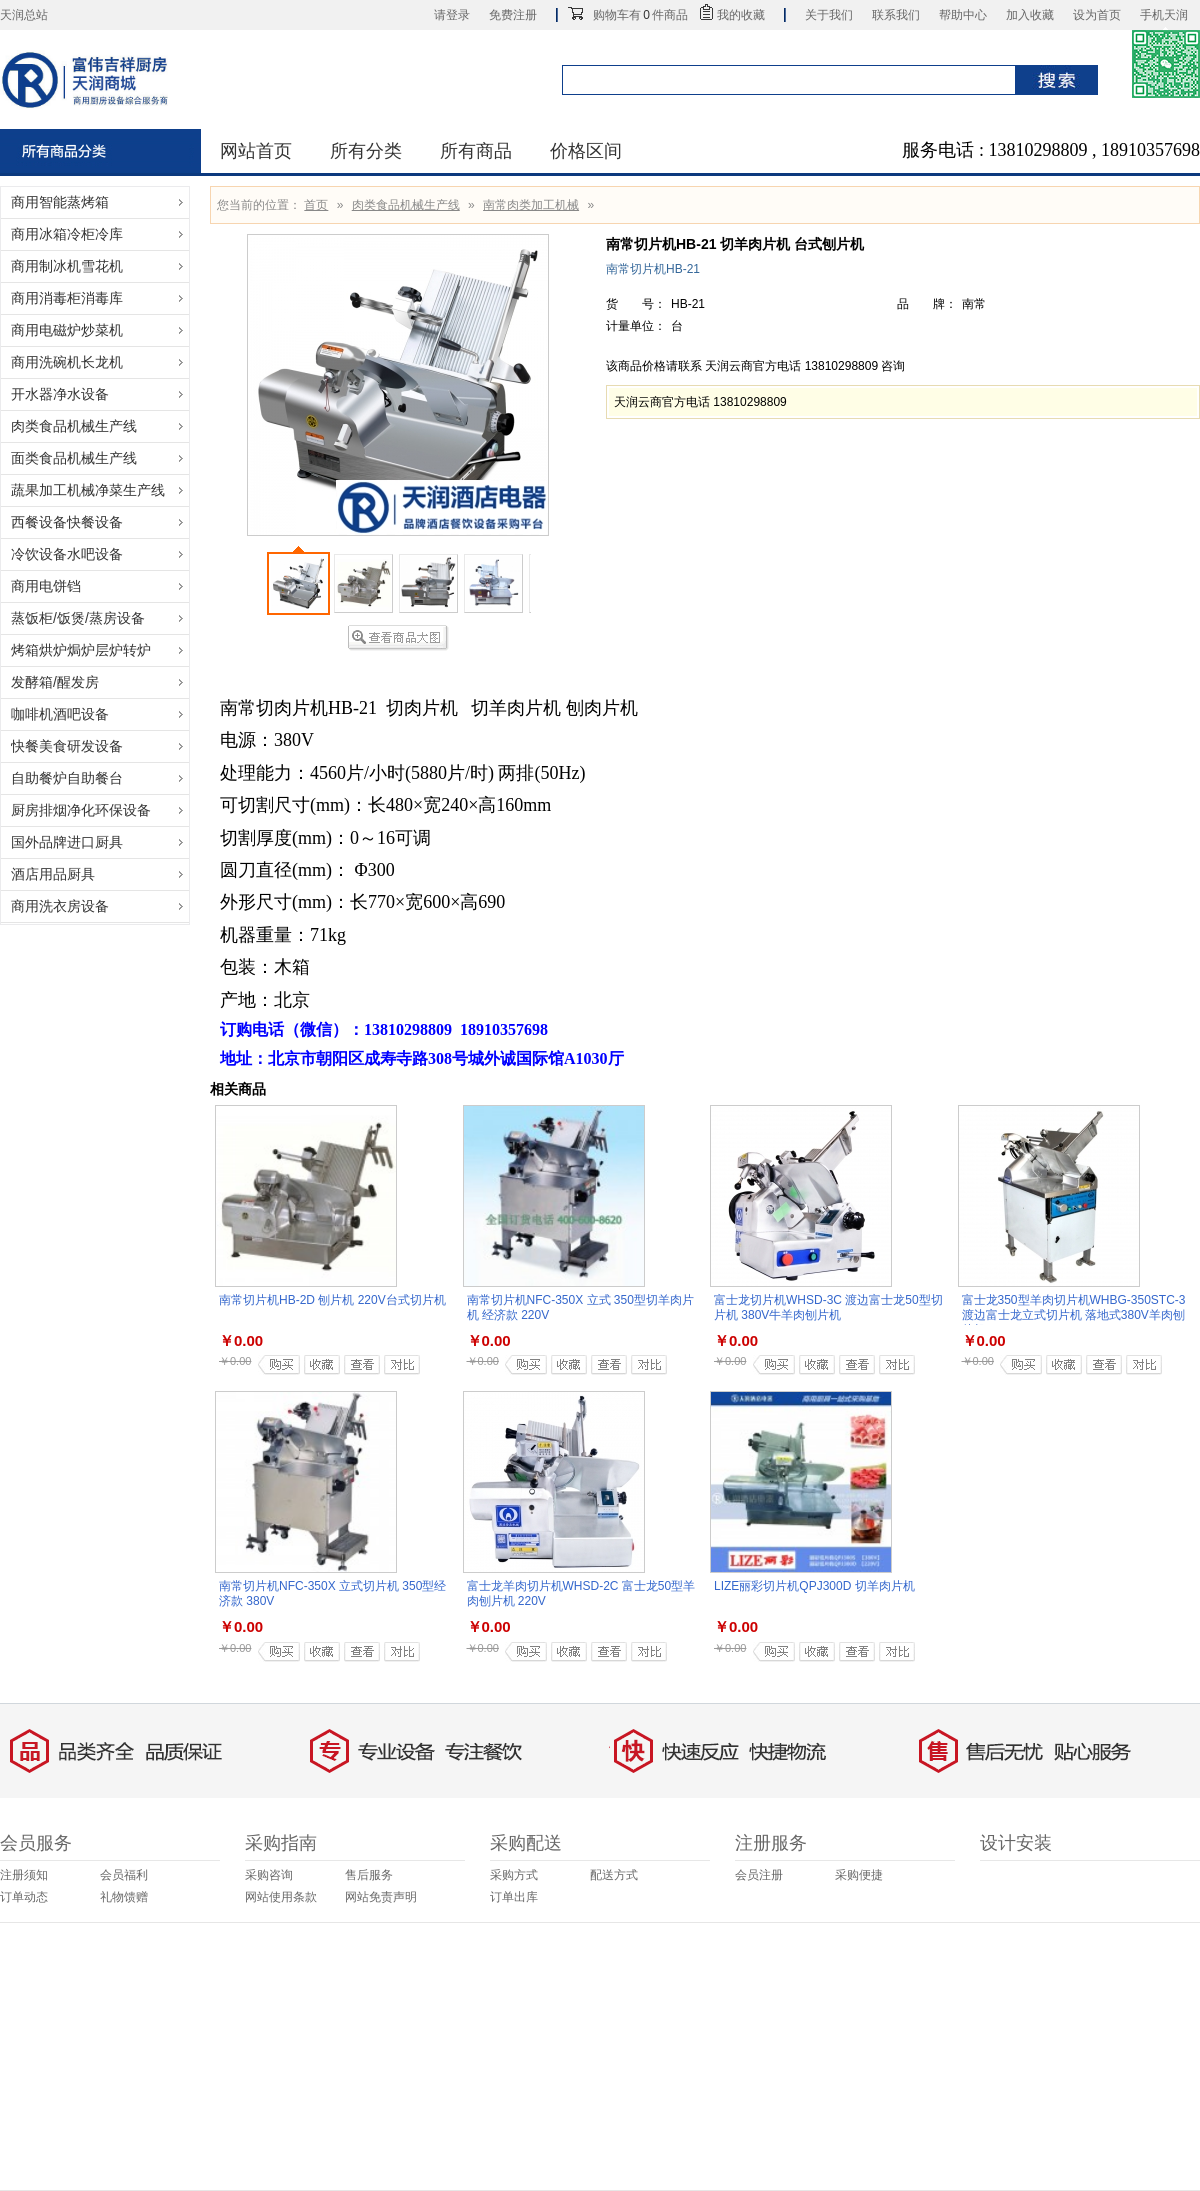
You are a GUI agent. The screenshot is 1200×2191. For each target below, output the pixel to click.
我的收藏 (741, 15)
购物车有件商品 (640, 15)
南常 (974, 304)
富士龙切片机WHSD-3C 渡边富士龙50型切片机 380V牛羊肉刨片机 (828, 1307)
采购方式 (514, 1875)
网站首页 (256, 151)
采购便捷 (859, 1875)
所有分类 (366, 151)
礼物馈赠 (124, 1897)
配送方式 (614, 1875)
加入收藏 (1030, 15)
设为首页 (1097, 15)
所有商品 (476, 151)
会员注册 (759, 1875)
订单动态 (24, 1897)
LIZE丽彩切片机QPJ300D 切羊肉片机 (814, 1586)
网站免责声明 (381, 1897)
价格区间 (586, 151)
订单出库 (514, 1897)
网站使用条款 (281, 1897)
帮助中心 (963, 15)
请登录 (452, 15)
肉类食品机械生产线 (406, 205)
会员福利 (124, 1875)
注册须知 (24, 1875)
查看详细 (357, 1364)
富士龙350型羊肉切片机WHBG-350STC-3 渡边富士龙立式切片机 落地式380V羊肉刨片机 (1074, 1315)
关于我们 (829, 15)
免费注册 (513, 15)
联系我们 (896, 15)
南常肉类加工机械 (531, 205)
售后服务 (369, 1875)
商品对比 (396, 1364)
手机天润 (1164, 15)
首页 (316, 205)
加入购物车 (276, 1364)
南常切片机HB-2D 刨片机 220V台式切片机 (332, 1300)
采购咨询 (269, 1875)
